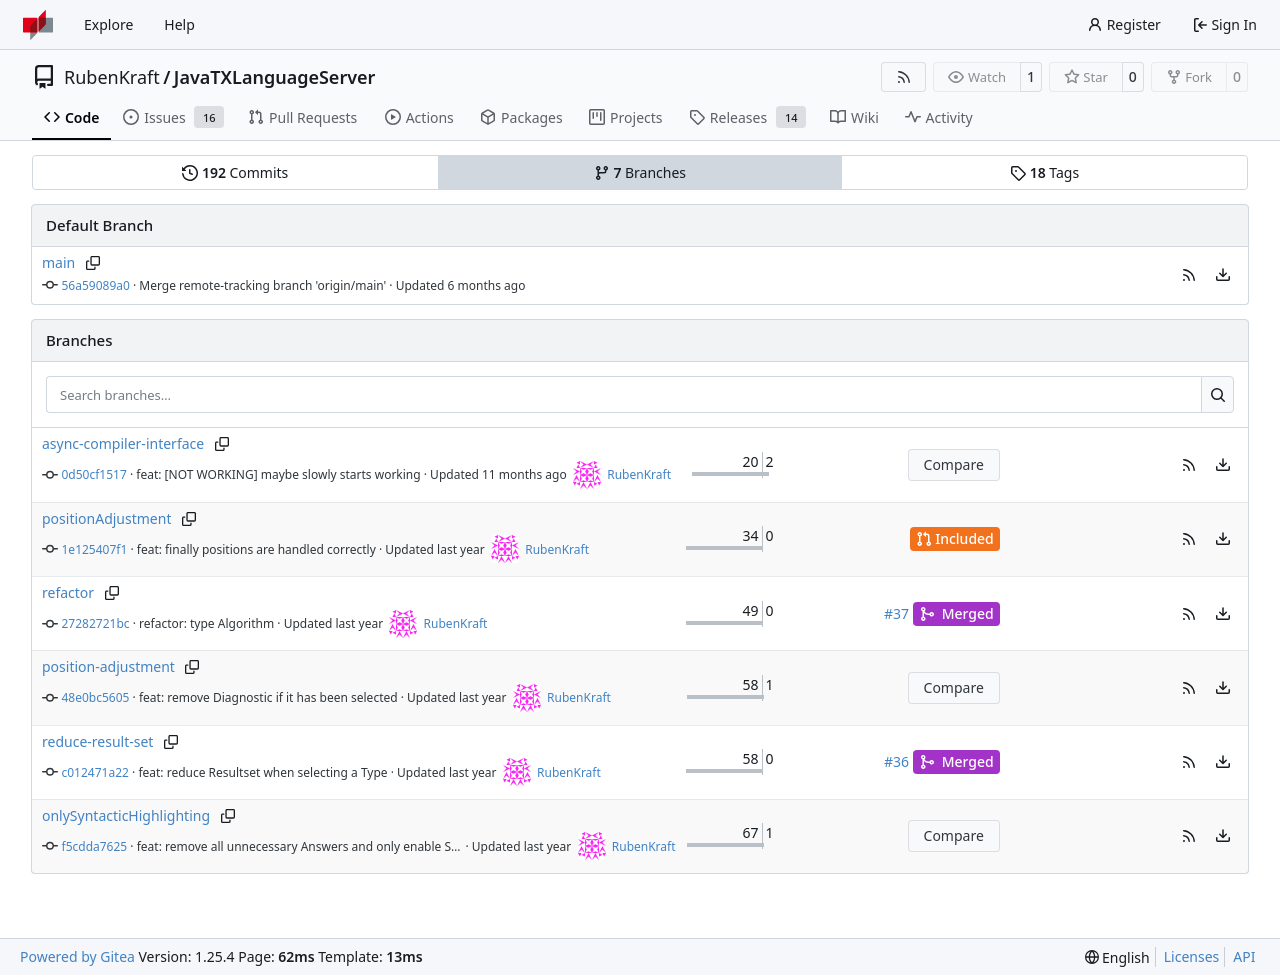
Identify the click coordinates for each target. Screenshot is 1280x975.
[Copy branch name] (92, 263)
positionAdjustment (106, 518)
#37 (896, 613)
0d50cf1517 (94, 474)
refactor (68, 592)
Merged (956, 613)
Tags (1044, 172)
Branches (640, 172)
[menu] (1223, 275)
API (1244, 956)
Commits (235, 172)
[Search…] (1217, 395)
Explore (108, 24)
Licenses (1192, 956)
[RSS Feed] (904, 77)
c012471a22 (95, 772)
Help (179, 24)
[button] (1189, 275)
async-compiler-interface (123, 443)
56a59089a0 (96, 285)
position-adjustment (108, 666)
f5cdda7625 (95, 846)
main (58, 262)
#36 (896, 761)
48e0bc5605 (96, 697)
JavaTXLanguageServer (275, 77)
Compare (954, 464)
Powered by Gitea (77, 956)
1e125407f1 (95, 549)
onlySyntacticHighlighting (126, 815)
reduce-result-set (97, 741)
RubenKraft (112, 77)
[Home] (38, 25)
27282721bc (96, 623)
